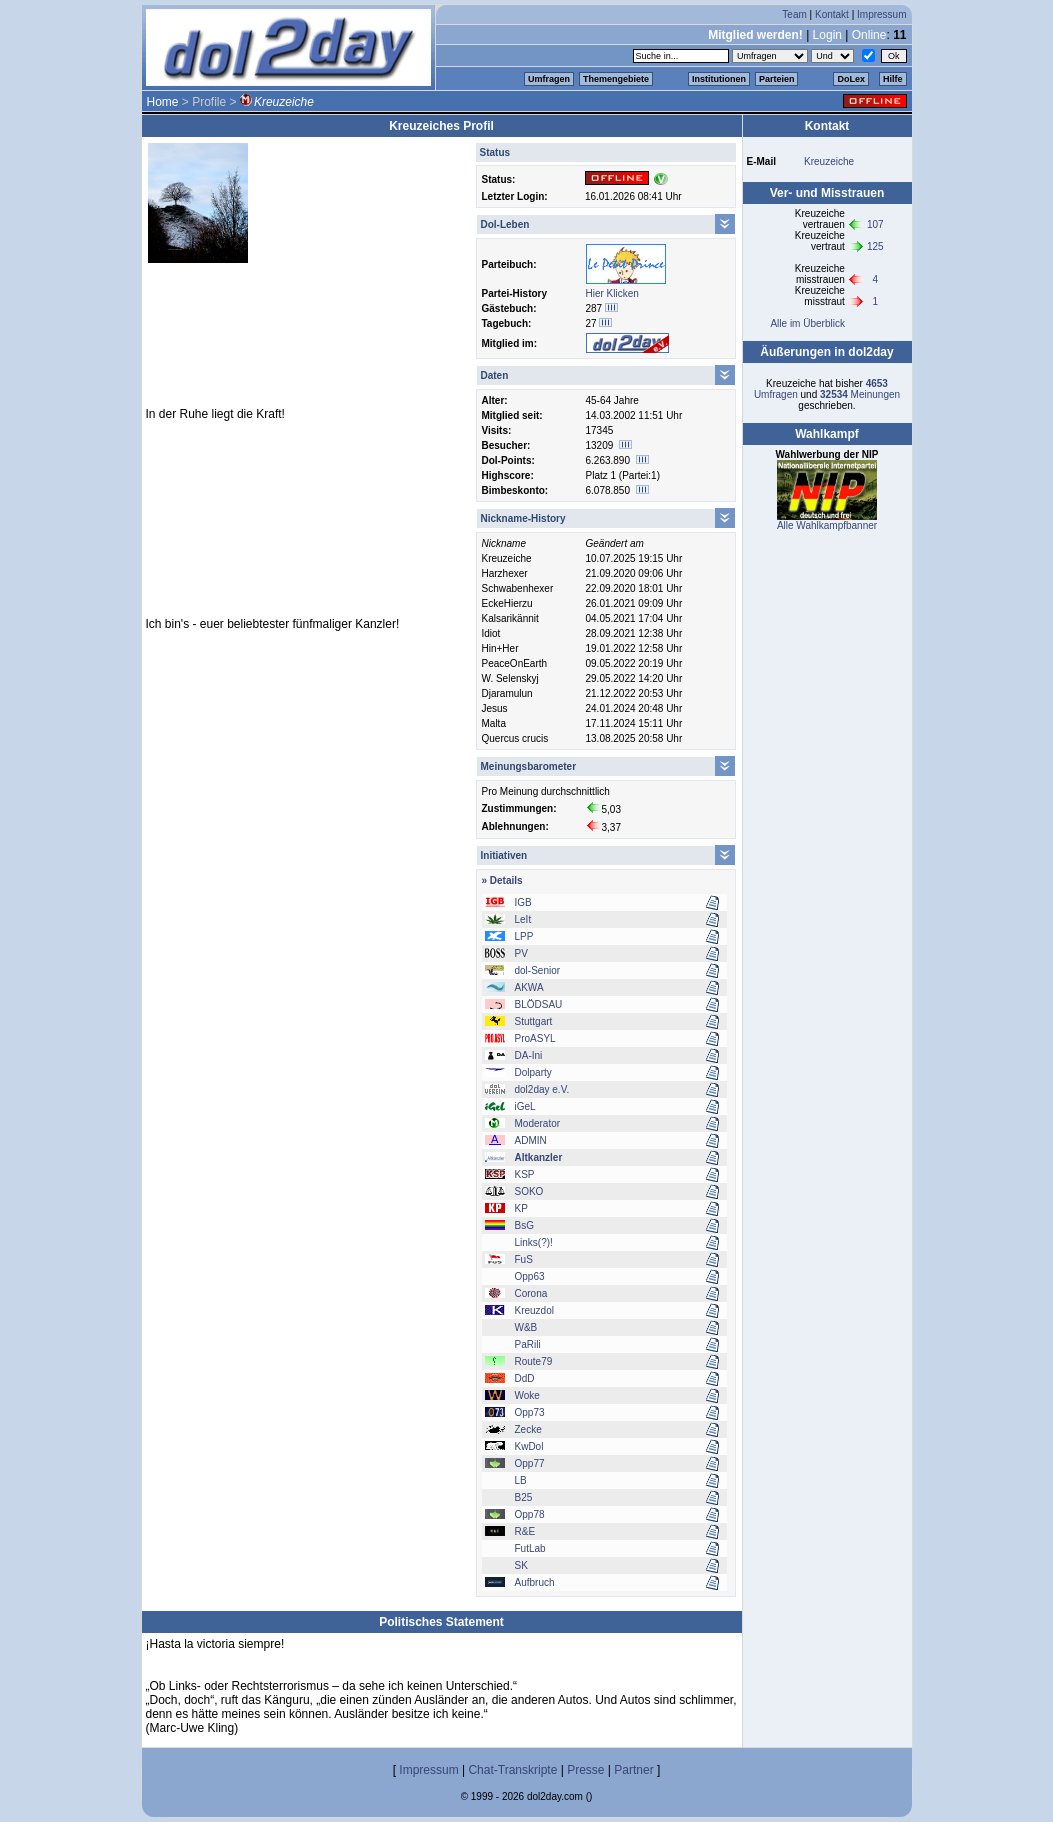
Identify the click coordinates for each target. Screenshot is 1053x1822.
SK (521, 1565)
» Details (502, 880)
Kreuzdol (534, 1310)
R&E (525, 1531)
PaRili (528, 1344)
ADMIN (531, 1140)
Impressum (881, 14)
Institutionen (719, 79)
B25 (524, 1497)
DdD (525, 1378)
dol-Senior (538, 970)
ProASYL (535, 1038)
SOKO (529, 1191)
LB (521, 1480)
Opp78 (530, 1514)
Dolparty (533, 1072)
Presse (585, 1770)
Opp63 (530, 1276)
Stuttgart (534, 1021)
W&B (526, 1327)
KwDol (529, 1446)
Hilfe (893, 79)
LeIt (523, 919)
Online (869, 35)
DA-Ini (529, 1055)
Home (163, 102)
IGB (523, 902)
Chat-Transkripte (512, 1770)
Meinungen (860, 394)
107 (875, 224)
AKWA (529, 987)
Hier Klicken (612, 293)
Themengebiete (616, 79)
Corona (531, 1293)
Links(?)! (534, 1242)
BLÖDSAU (539, 1004)
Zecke (528, 1429)
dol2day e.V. (542, 1089)
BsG (524, 1225)
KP (521, 1208)
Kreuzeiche (829, 161)
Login (827, 35)
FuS (524, 1259)
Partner (633, 1770)
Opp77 (530, 1463)
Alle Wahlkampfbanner (827, 525)
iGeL (525, 1106)
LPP (524, 936)
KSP (525, 1174)
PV (521, 953)
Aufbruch (535, 1582)
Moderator (538, 1123)
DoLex (851, 79)
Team (794, 14)
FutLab (530, 1548)
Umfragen (549, 79)
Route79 (534, 1361)
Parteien (777, 79)
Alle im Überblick (807, 323)
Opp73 (530, 1412)
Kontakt (832, 14)
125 (875, 246)
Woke (527, 1395)
